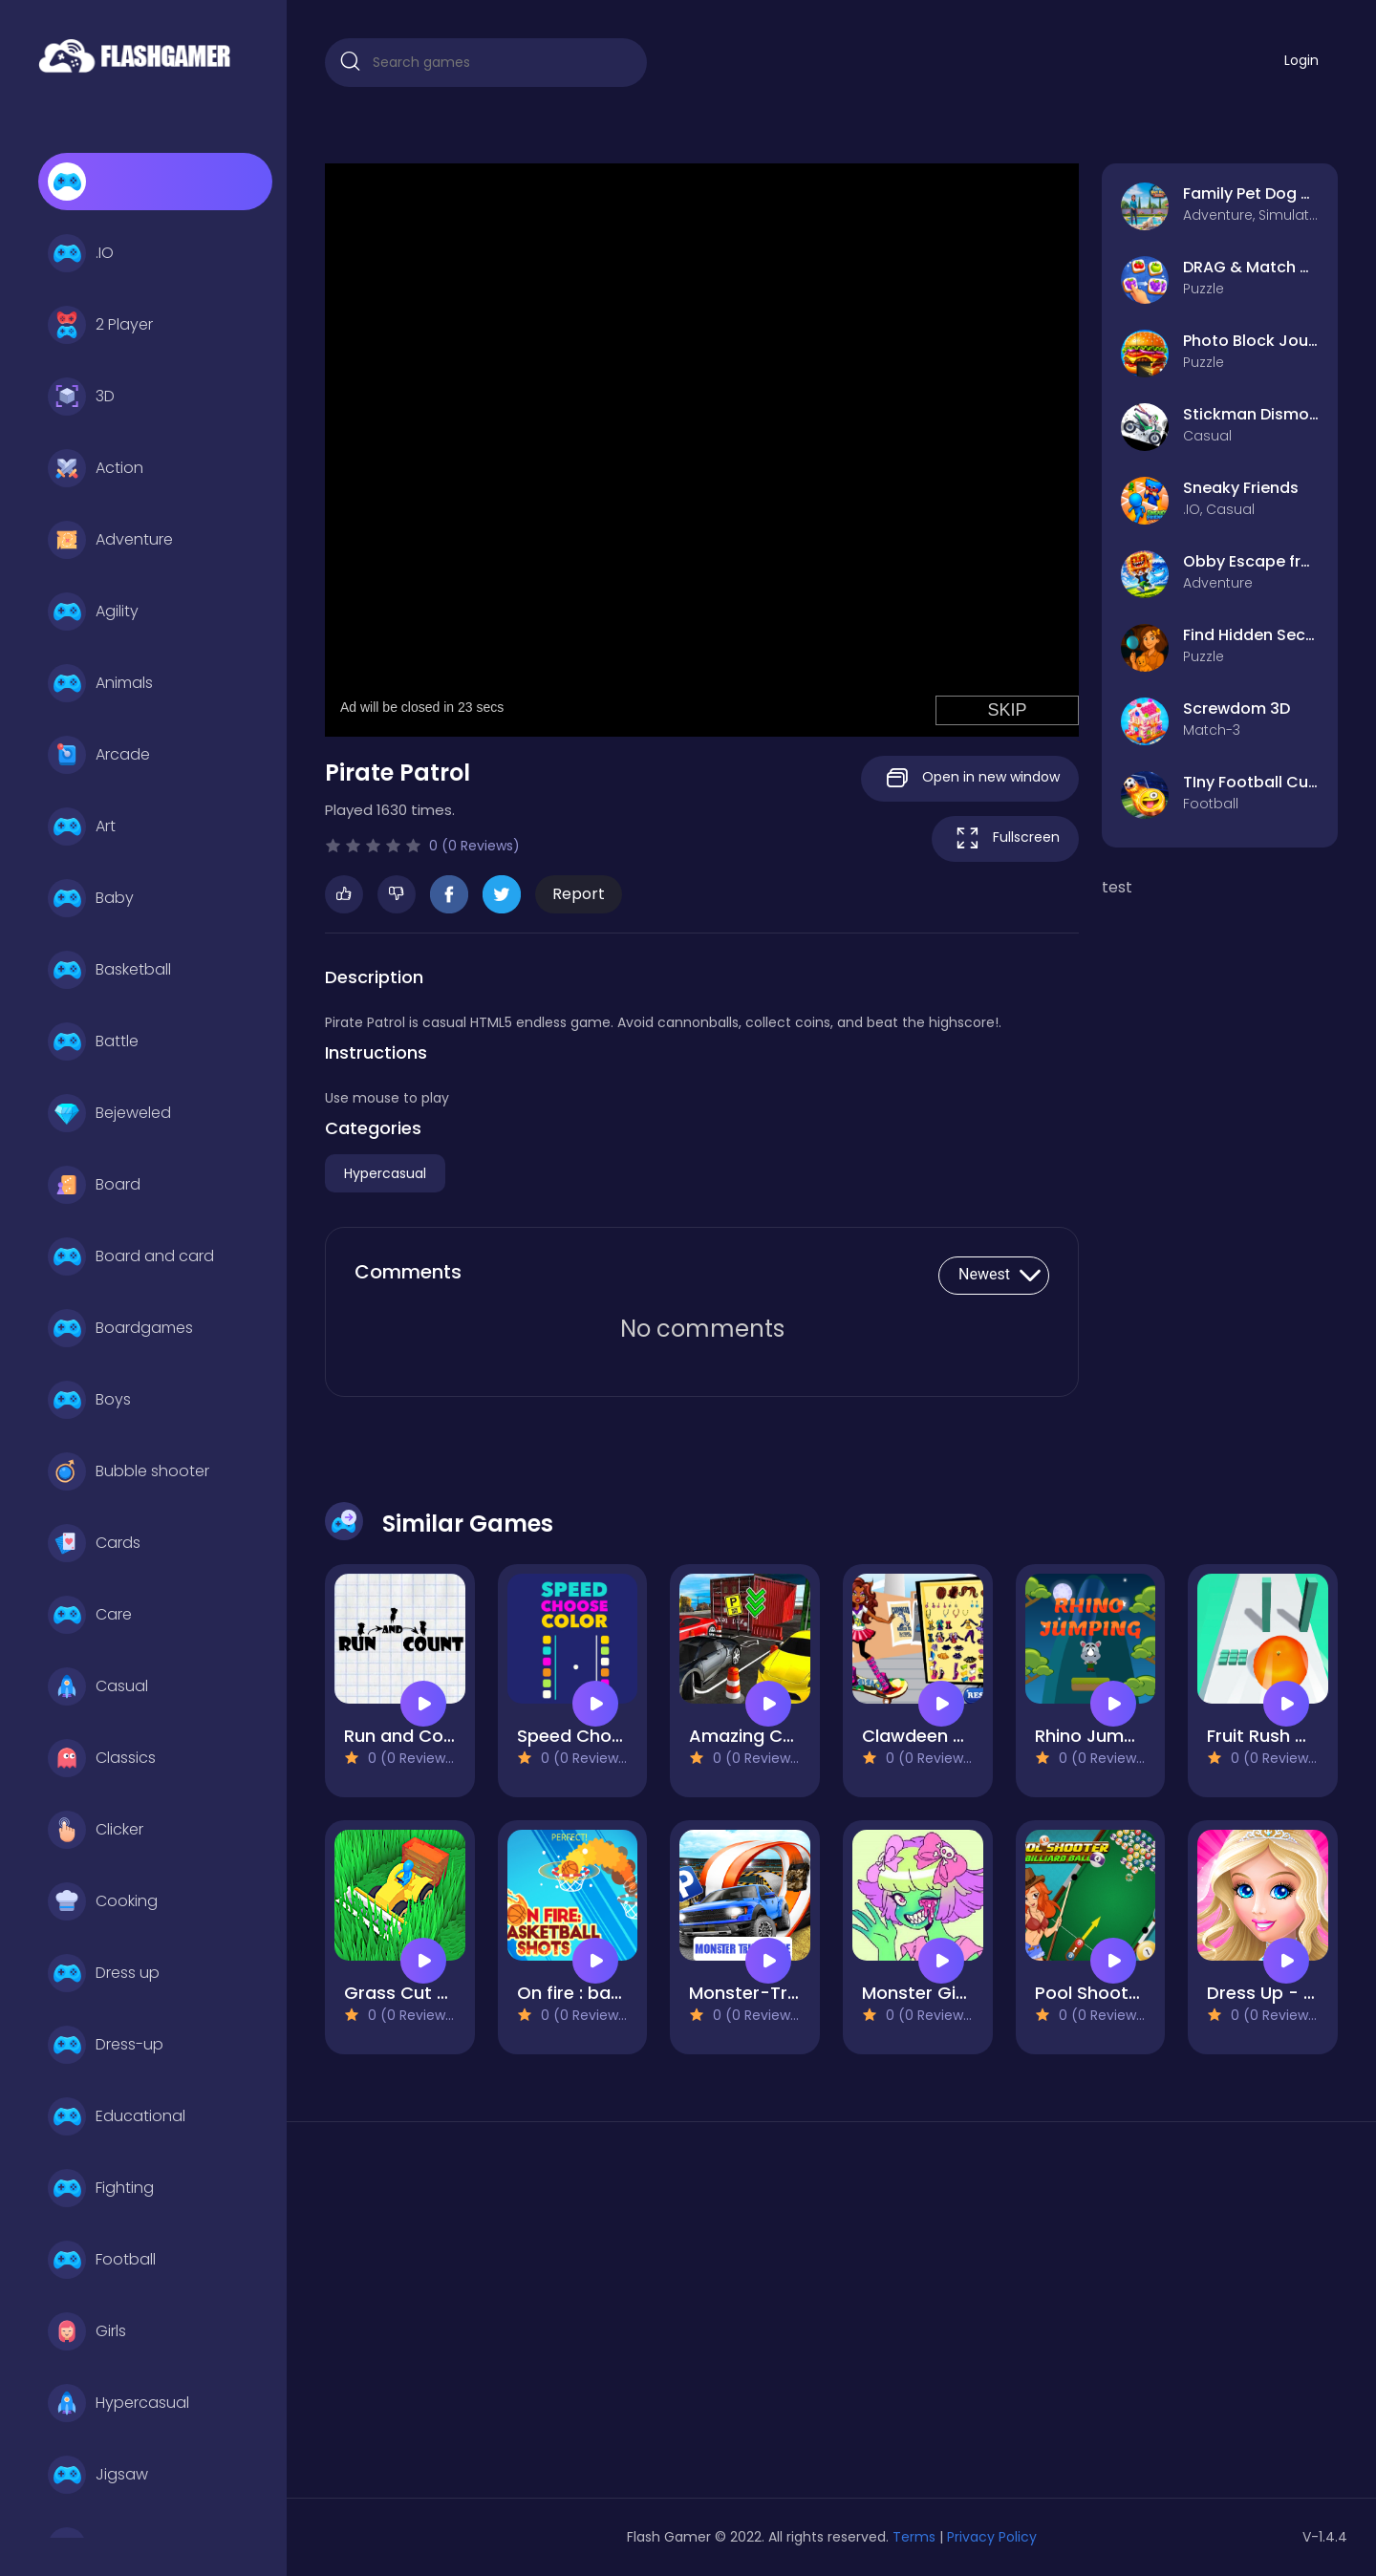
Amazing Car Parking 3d (792, 1736)
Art (82, 826)
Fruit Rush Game (1277, 1736)
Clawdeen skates (936, 1736)
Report (578, 894)
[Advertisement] (486, 2317)
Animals (100, 683)
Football (102, 2260)
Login (1301, 60)
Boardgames (120, 1328)
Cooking (103, 1901)
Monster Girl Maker (942, 1993)
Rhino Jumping (1098, 1736)
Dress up (104, 1973)
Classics (102, 1758)
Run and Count (408, 1736)
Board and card (131, 1256)
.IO (81, 253)
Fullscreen (1005, 838)
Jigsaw (98, 2475)
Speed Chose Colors (605, 1736)
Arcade (99, 755)
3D (81, 396)
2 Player (100, 325)
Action (95, 468)
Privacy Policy (992, 2536)
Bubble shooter (128, 1471)
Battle (93, 1041)
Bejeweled (109, 1113)
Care (90, 1615)
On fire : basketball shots (624, 1993)
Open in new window (970, 778)
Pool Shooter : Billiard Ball (1142, 1993)
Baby (91, 898)
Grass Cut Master (420, 1993)
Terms (913, 2536)
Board (94, 1185)
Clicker (95, 1830)
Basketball (109, 970)
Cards (94, 1543)
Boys (89, 1400)
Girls (87, 2331)
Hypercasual (118, 2403)
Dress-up (105, 2045)
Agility (93, 611)
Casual (98, 1686)
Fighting (101, 2188)
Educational (116, 2116)
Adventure (110, 540)
